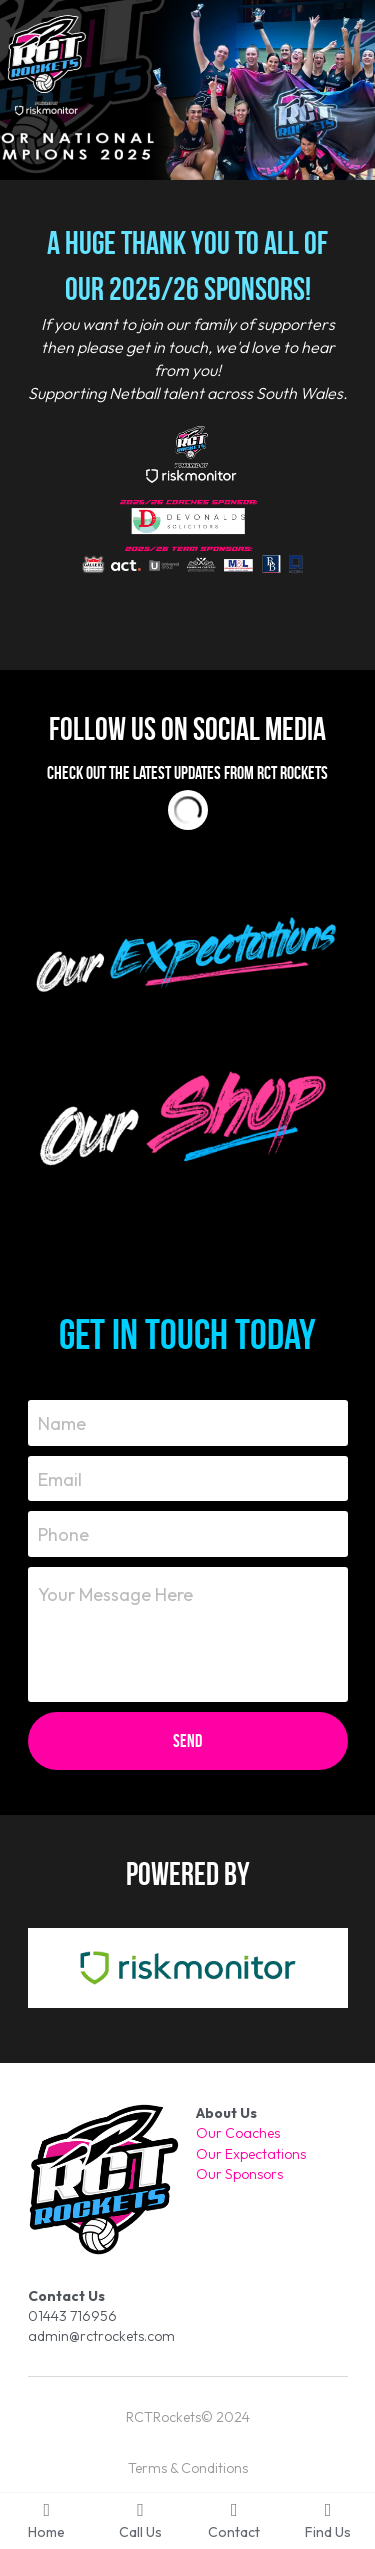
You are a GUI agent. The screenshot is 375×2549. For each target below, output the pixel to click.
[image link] (188, 951)
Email (60, 1478)
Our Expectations (251, 2154)
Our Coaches (238, 2133)
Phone (63, 1534)
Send (187, 1741)
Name (62, 1423)
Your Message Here (115, 1594)
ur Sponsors (245, 2174)
